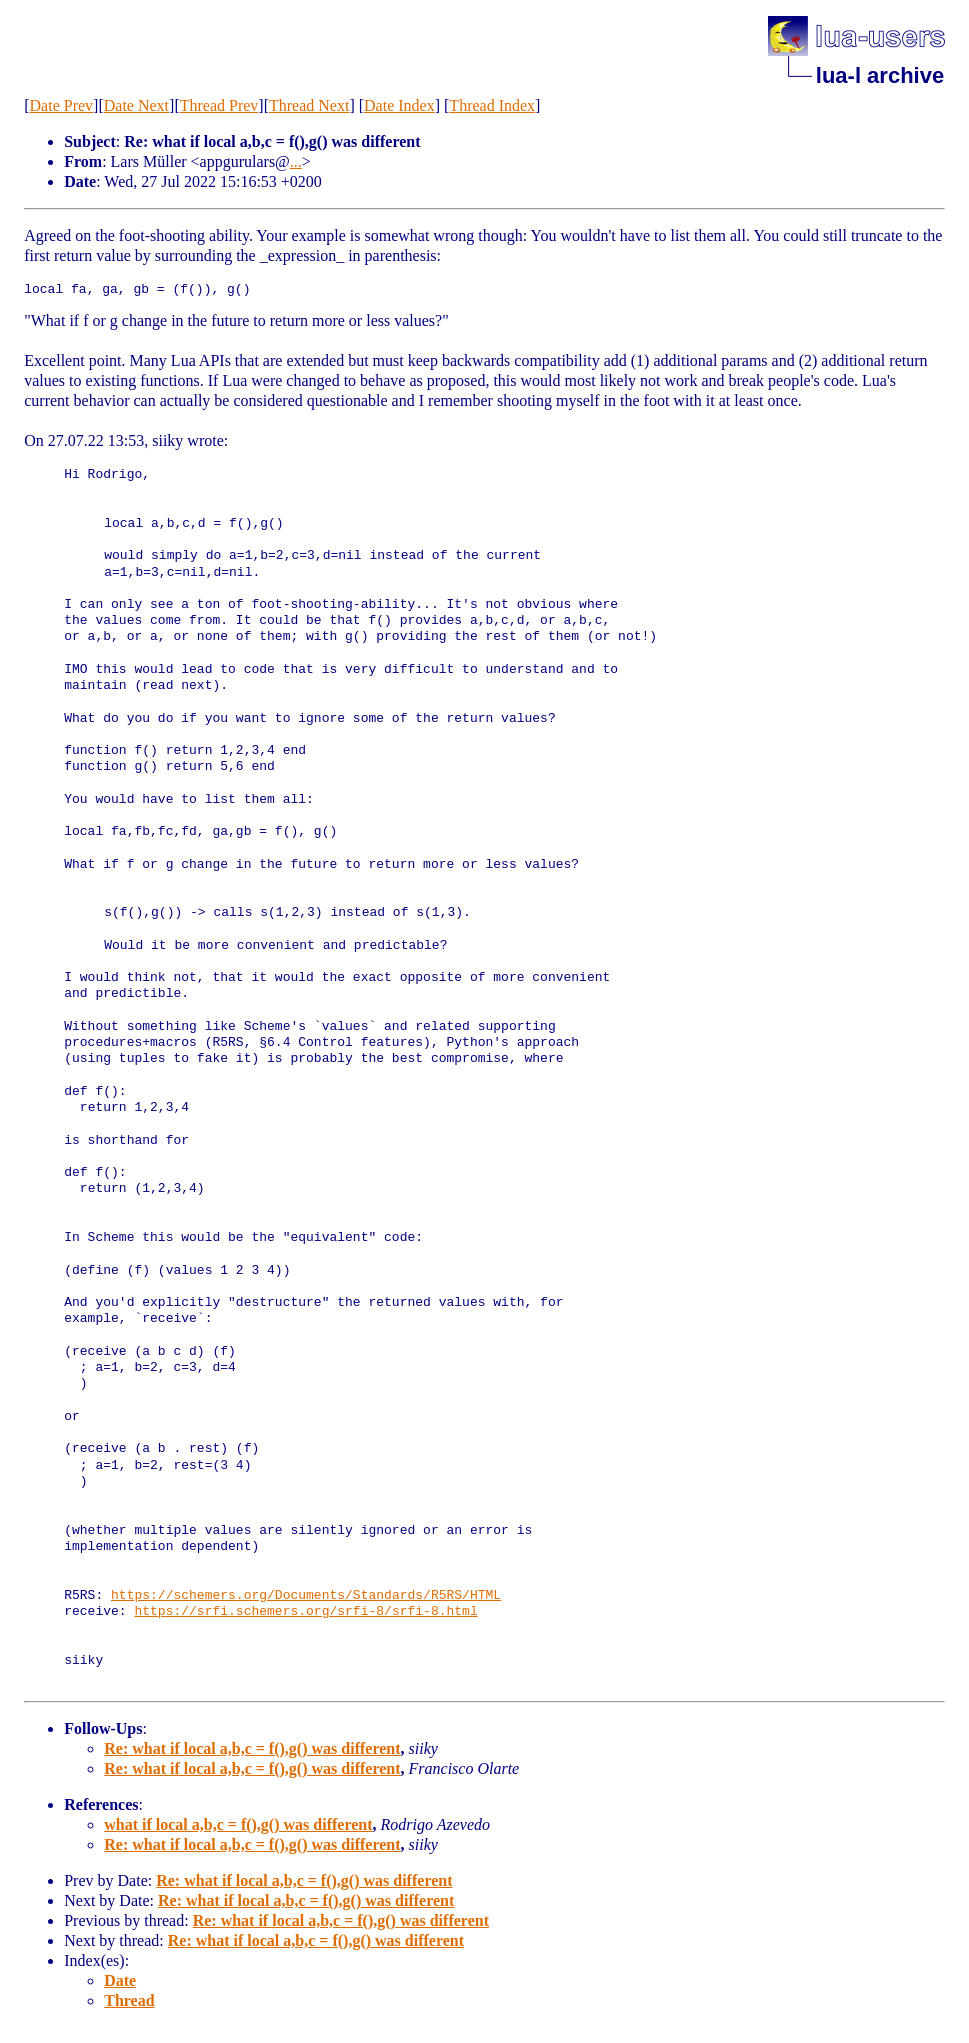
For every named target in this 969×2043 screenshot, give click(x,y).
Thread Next (309, 105)
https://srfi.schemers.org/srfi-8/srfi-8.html (305, 1612)
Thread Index (492, 105)
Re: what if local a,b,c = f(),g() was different (252, 1748)
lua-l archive (880, 75)
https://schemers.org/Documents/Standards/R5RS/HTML (306, 1596)
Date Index (399, 105)
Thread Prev (219, 105)
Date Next (136, 105)
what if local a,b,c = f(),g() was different (238, 1824)
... (296, 161)
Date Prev (62, 105)
